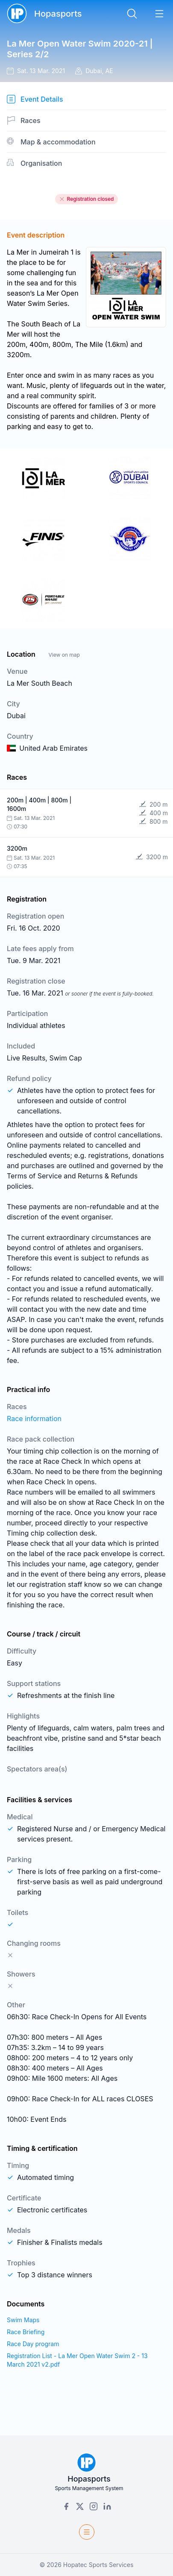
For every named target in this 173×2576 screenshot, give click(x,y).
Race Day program (33, 2343)
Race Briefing (25, 2331)
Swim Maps (23, 2319)
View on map (63, 655)
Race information (34, 1418)
